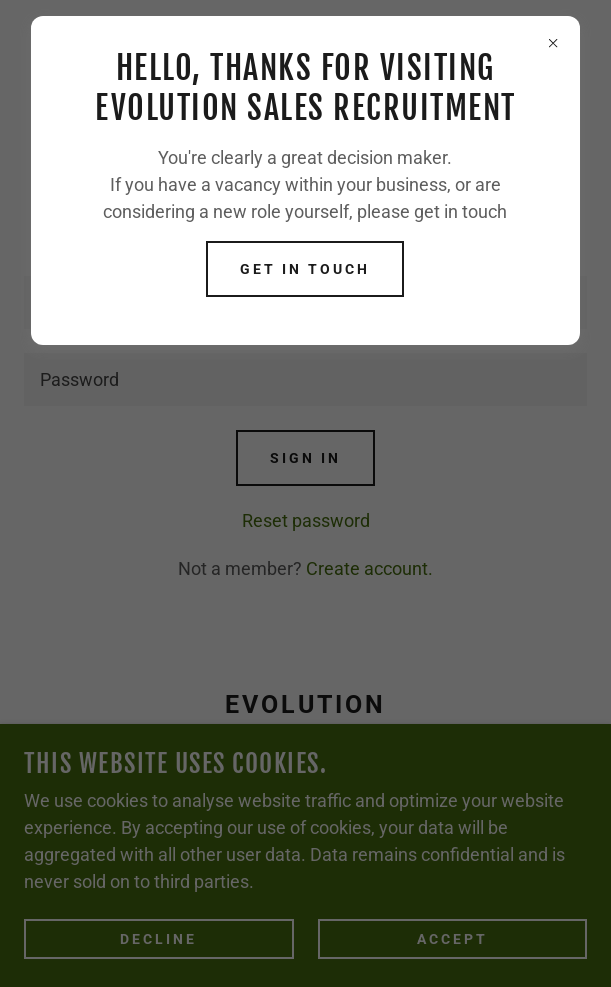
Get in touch (305, 269)
